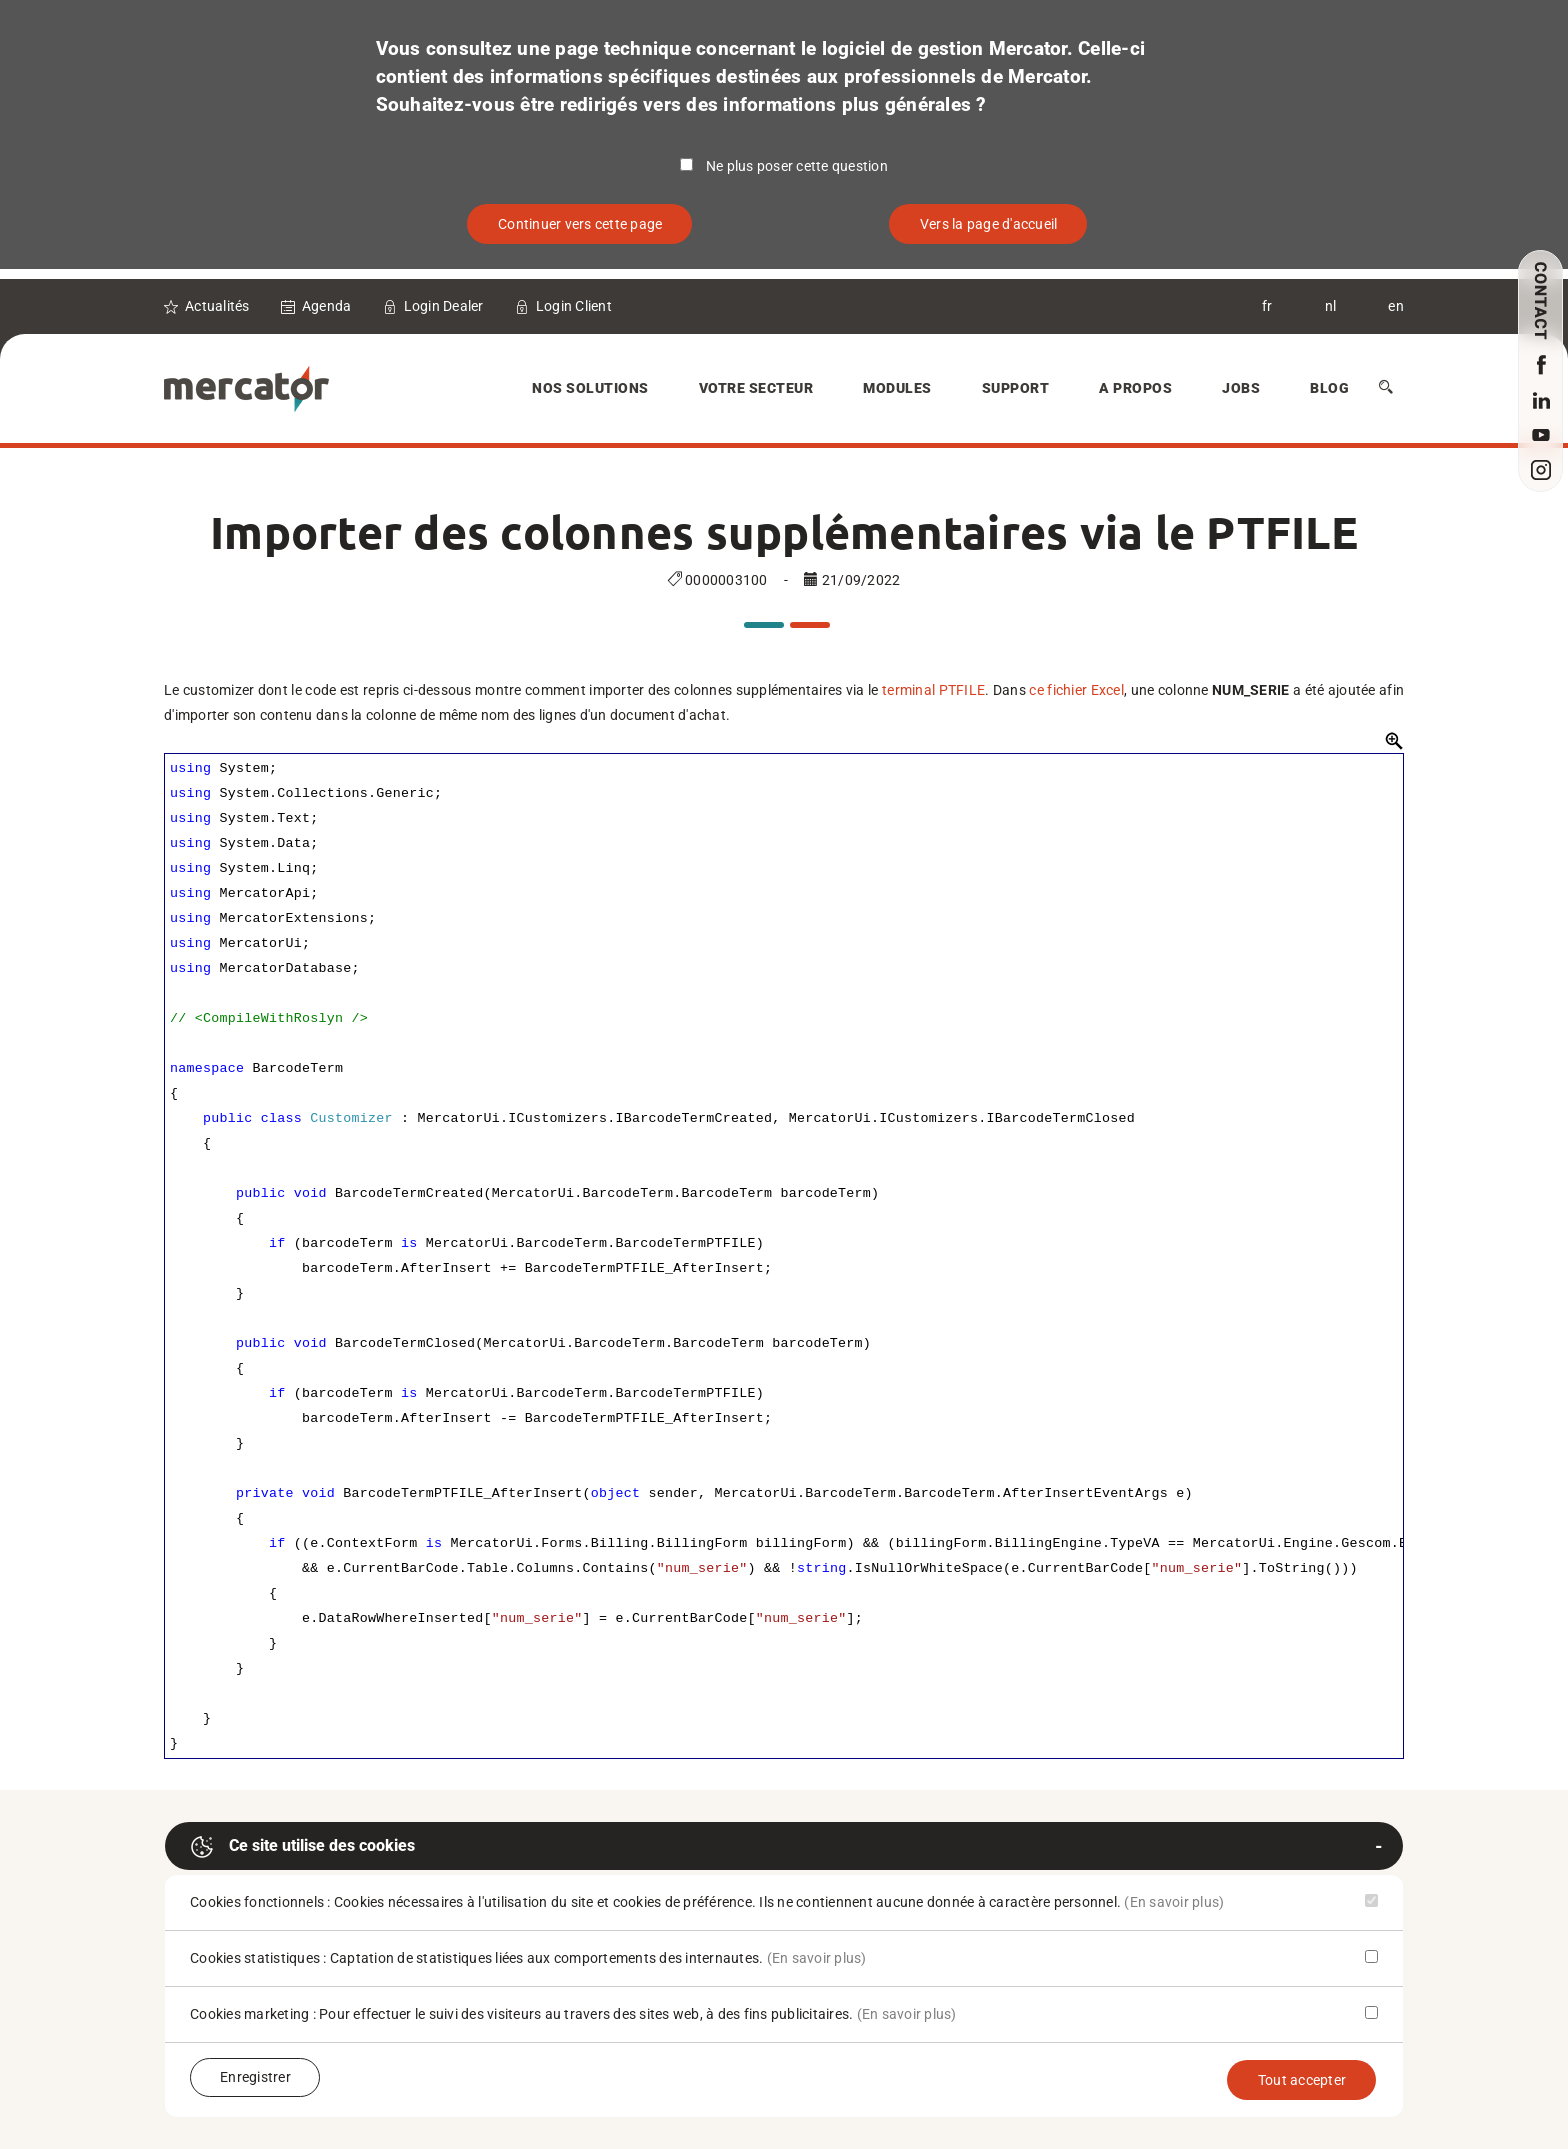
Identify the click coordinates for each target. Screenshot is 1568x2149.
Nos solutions (590, 388)
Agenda (327, 306)
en (1396, 306)
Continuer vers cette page (580, 224)
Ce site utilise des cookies (302, 1847)
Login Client (574, 306)
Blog (1329, 388)
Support (1016, 388)
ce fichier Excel (1076, 690)
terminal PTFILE (933, 690)
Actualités (217, 306)
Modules (897, 388)
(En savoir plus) (1174, 1902)
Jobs (1241, 388)
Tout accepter (1302, 2080)
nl (1331, 306)
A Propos (1135, 388)
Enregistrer (255, 2077)
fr (1267, 306)
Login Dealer (444, 306)
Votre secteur (756, 388)
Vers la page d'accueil (989, 224)
